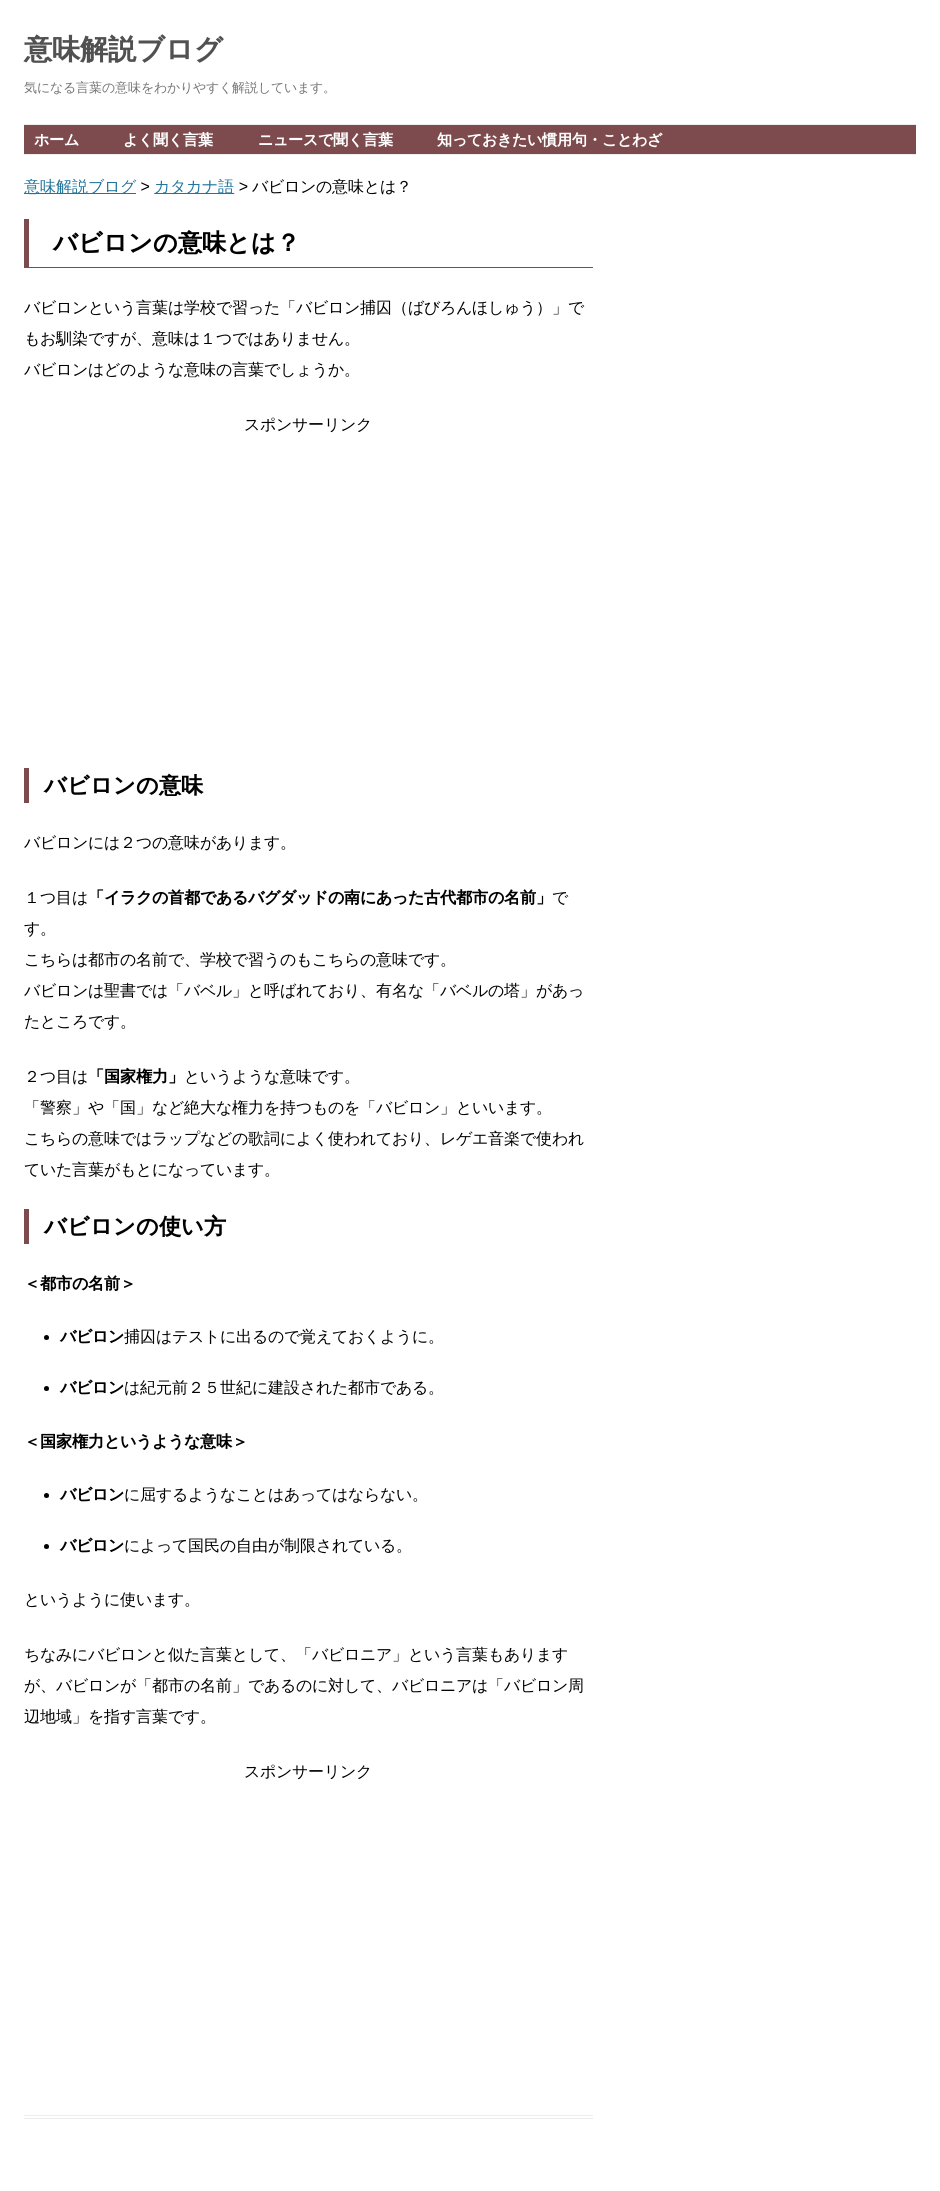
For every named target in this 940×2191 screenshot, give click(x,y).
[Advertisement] (308, 604)
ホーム (56, 139)
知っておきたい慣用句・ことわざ (549, 139)
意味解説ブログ (123, 49)
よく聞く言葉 (168, 139)
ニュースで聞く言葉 (325, 139)
